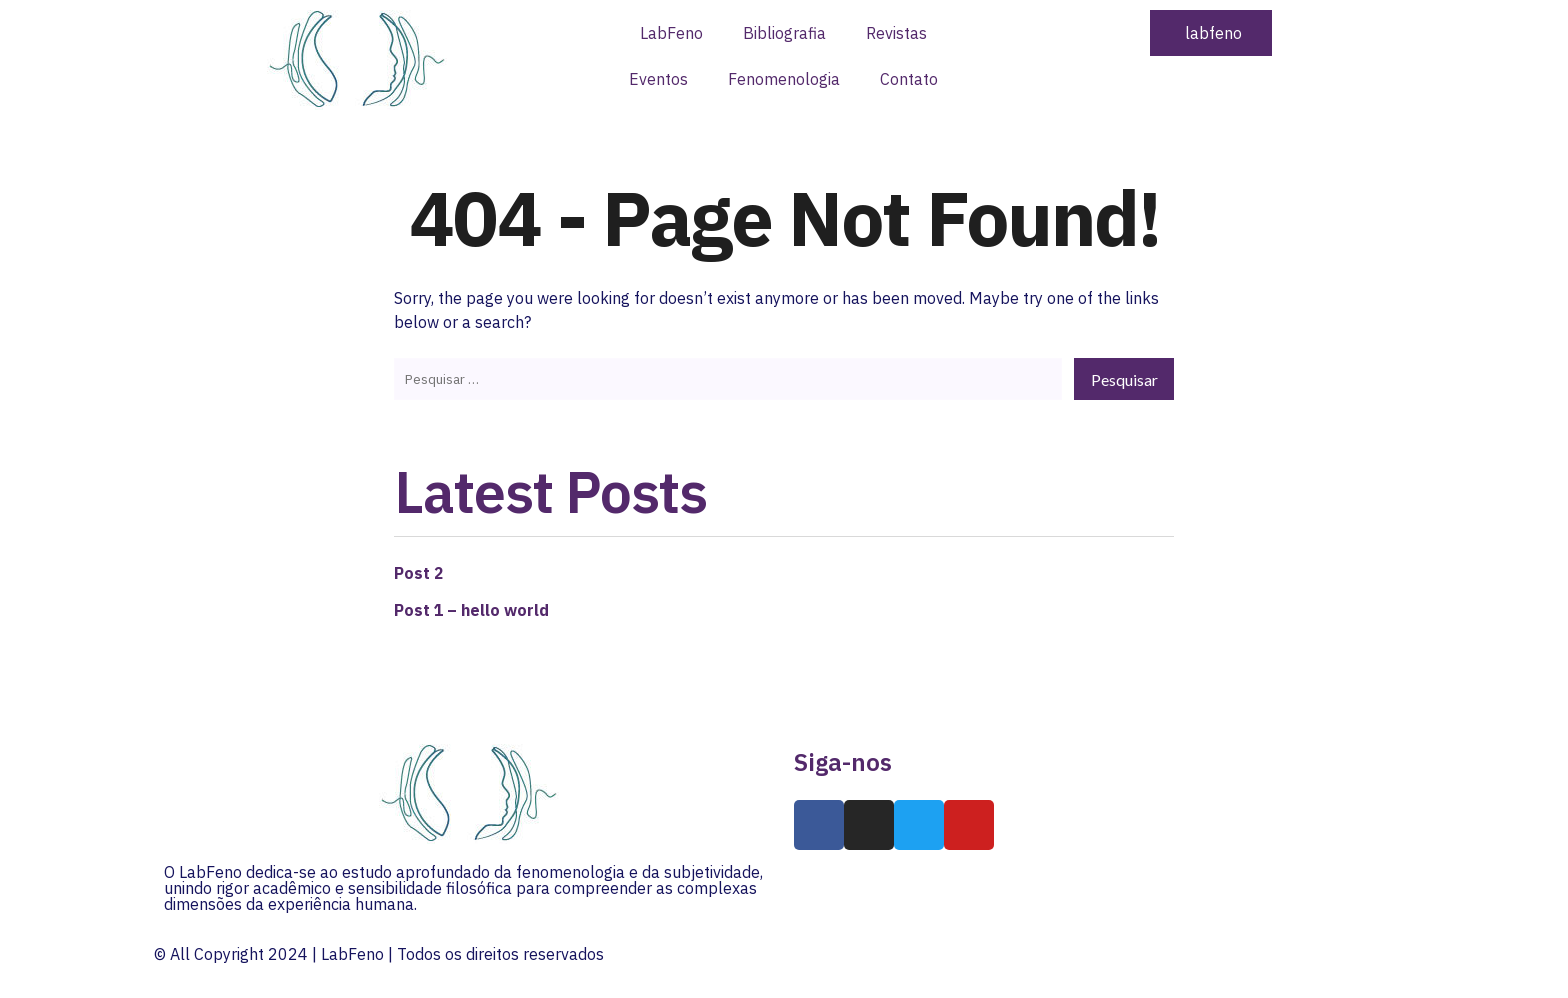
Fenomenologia (784, 79)
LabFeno (671, 33)
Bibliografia (784, 33)
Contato (909, 79)
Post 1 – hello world (472, 608)
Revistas (896, 33)
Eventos (658, 79)
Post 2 (419, 572)
